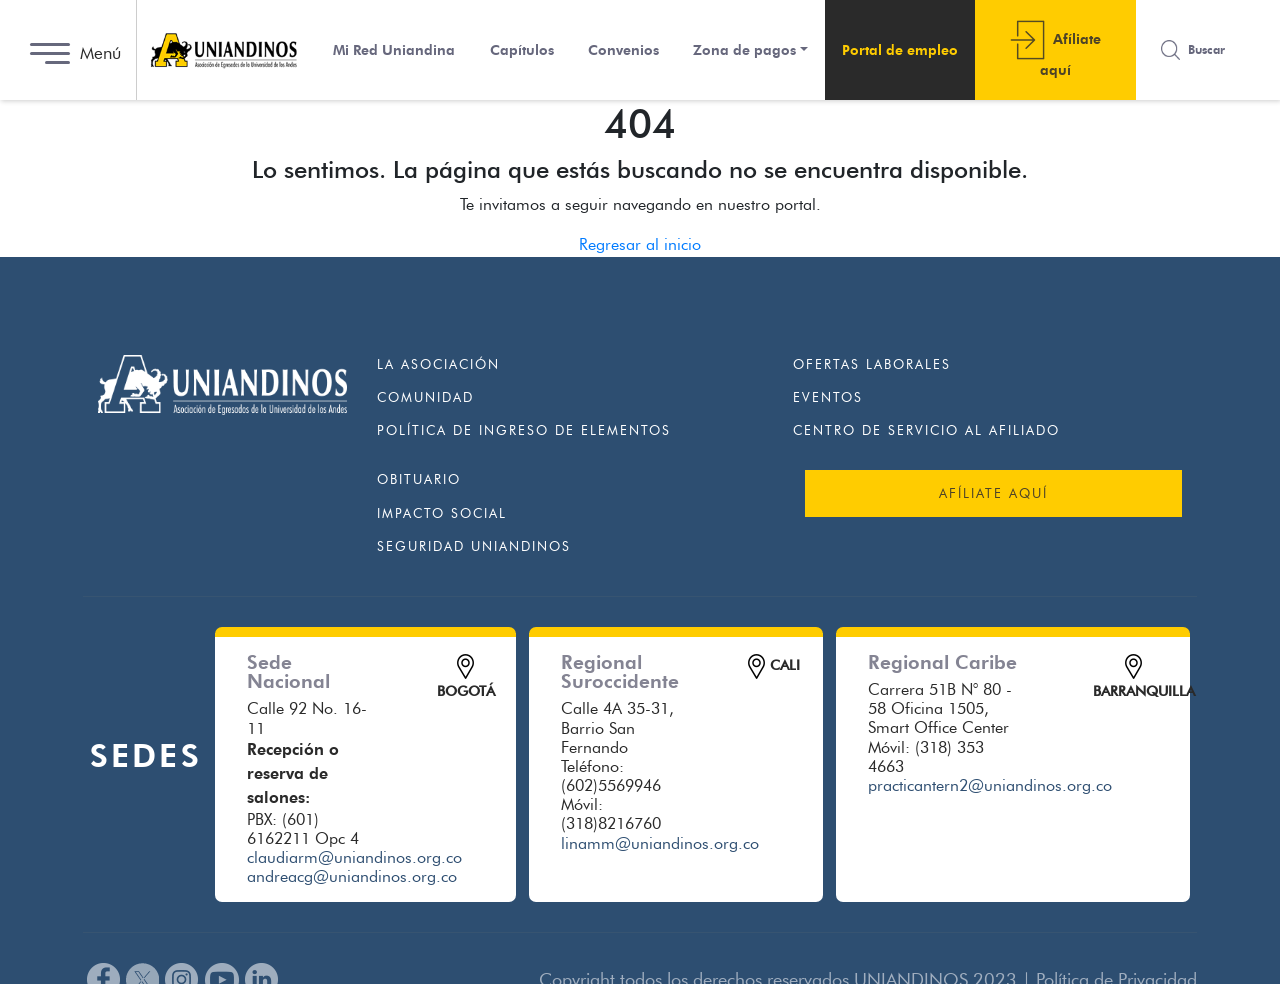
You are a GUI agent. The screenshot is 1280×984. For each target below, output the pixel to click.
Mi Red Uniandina (394, 50)
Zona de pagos (744, 50)
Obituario (419, 479)
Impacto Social (442, 513)
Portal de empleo (900, 50)
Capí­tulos (522, 50)
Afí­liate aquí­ (1070, 54)
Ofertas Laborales (872, 364)
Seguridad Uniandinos (474, 546)
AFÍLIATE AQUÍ (993, 493)
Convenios (623, 50)
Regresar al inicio (640, 244)
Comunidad (425, 397)
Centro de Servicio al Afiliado (926, 430)
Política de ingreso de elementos (524, 430)
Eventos (828, 397)
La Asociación (438, 364)
